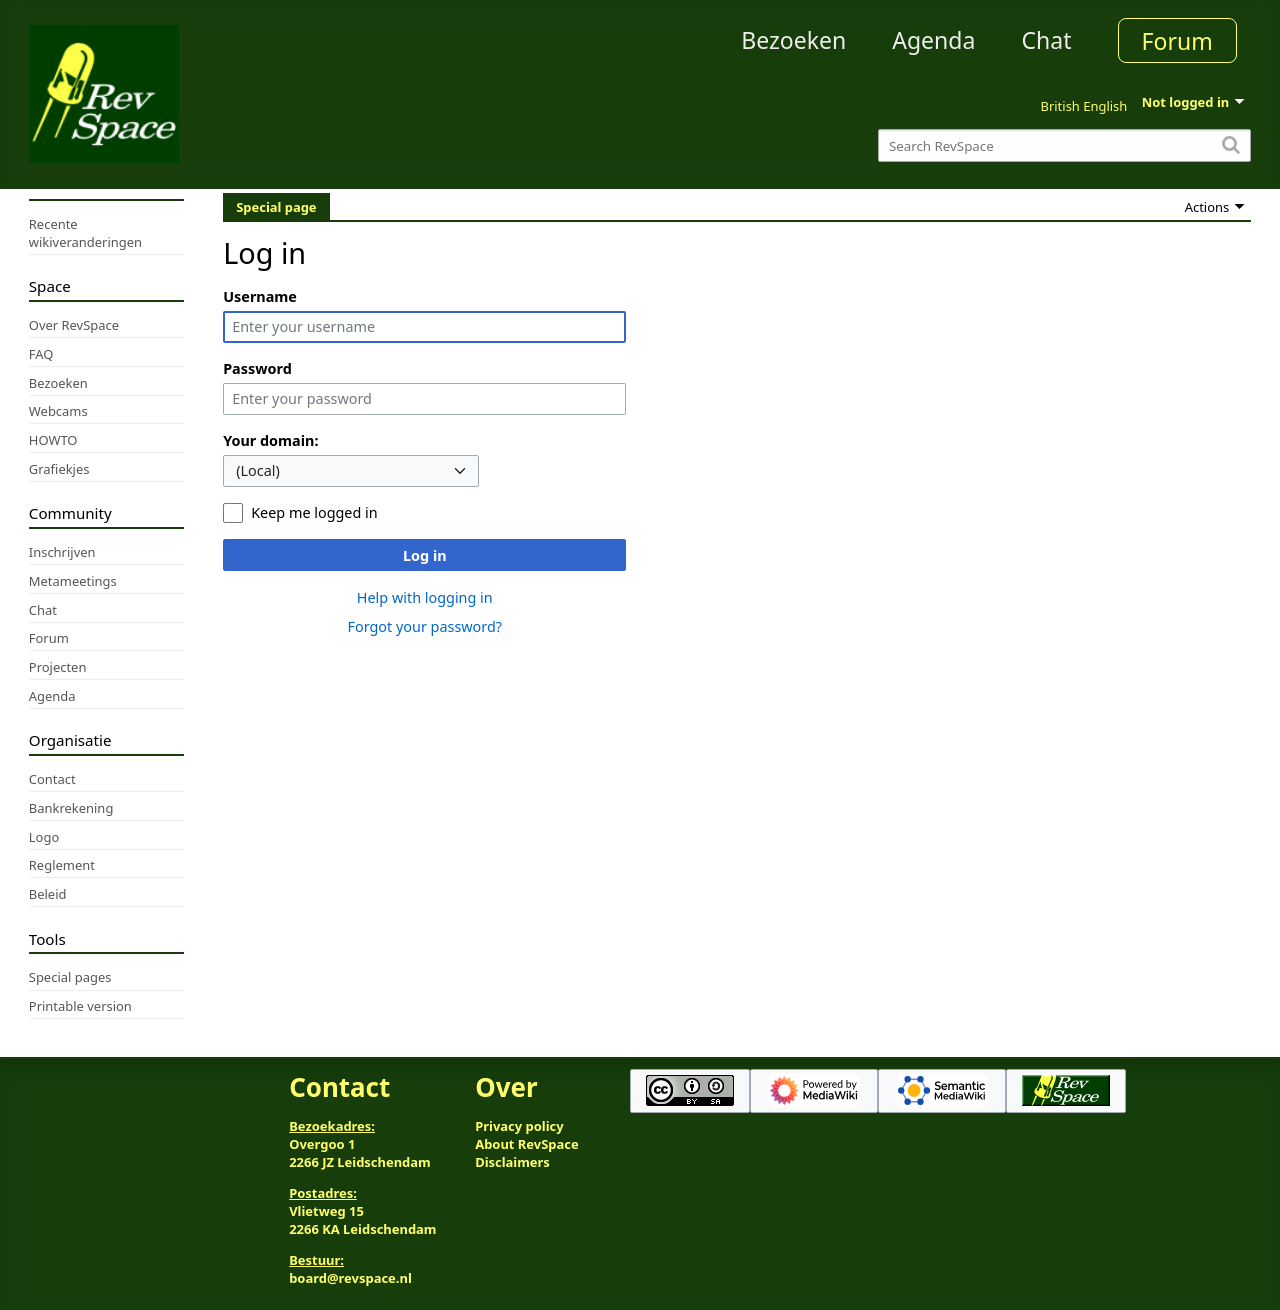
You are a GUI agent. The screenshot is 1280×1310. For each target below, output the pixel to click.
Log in (425, 555)
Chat (1046, 40)
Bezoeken (793, 40)
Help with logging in (425, 597)
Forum (1177, 41)
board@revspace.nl (350, 1278)
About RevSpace (527, 1144)
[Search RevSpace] (1064, 145)
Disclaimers (512, 1162)
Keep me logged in (314, 512)
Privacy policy (519, 1126)
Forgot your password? (424, 626)
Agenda (933, 40)
